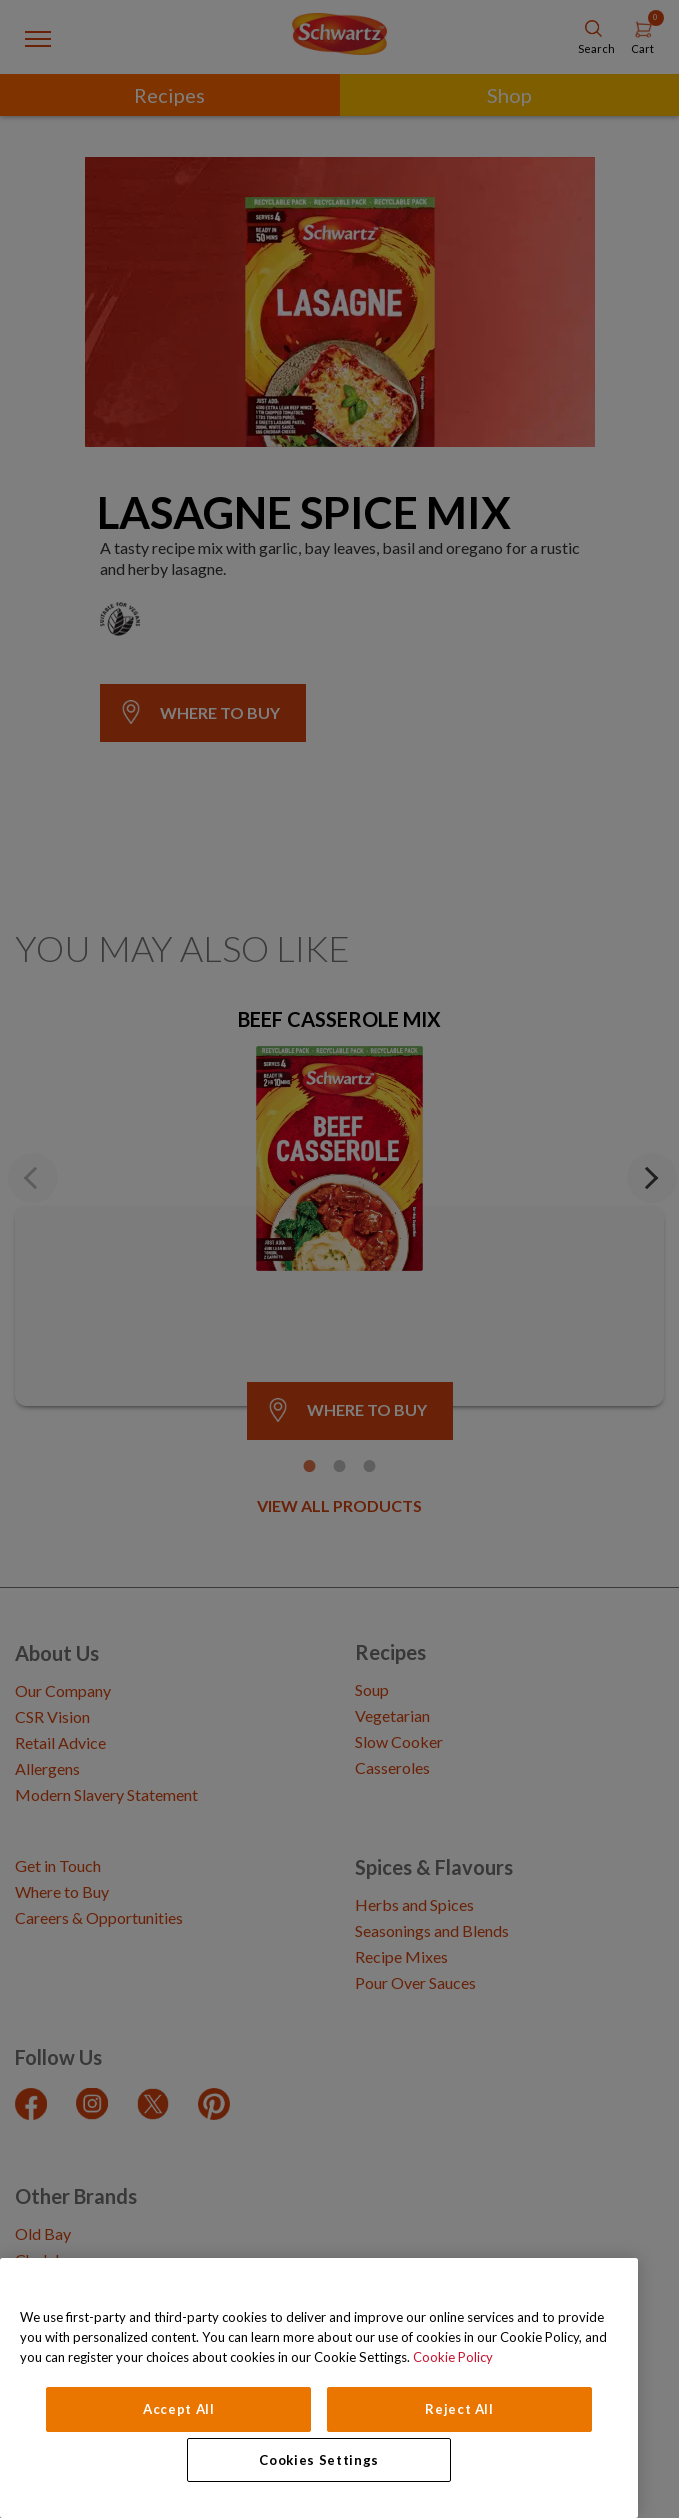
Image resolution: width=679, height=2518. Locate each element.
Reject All (459, 2409)
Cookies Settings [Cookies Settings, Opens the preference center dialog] (319, 2460)
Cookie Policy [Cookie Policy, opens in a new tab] (453, 2357)
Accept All (179, 2409)
